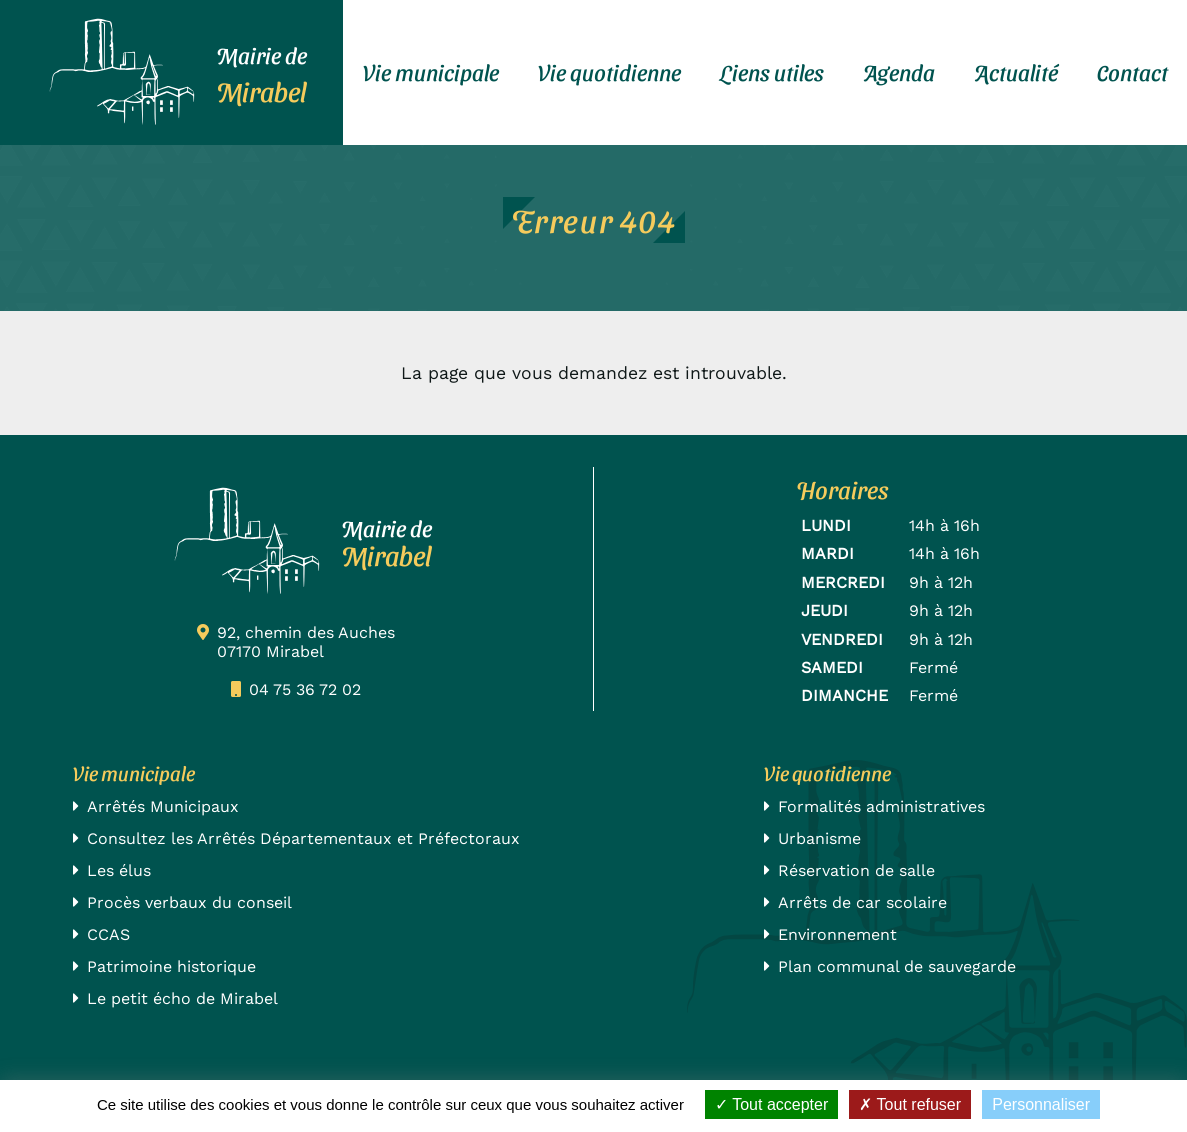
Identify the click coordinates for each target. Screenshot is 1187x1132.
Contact (1132, 71)
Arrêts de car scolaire (862, 902)
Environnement (837, 934)
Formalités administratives (881, 806)
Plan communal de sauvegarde (897, 966)
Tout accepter (771, 1104)
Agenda (899, 71)
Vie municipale (431, 71)
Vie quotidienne (609, 71)
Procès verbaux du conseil (189, 902)
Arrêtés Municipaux (163, 806)
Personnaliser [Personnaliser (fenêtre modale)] (1041, 1104)
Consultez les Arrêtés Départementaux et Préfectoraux (303, 838)
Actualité (1016, 71)
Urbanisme (819, 838)
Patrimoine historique (171, 966)
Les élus (119, 870)
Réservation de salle (856, 870)
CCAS (108, 934)
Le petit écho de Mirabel (182, 998)
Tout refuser (910, 1104)
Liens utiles (772, 71)
